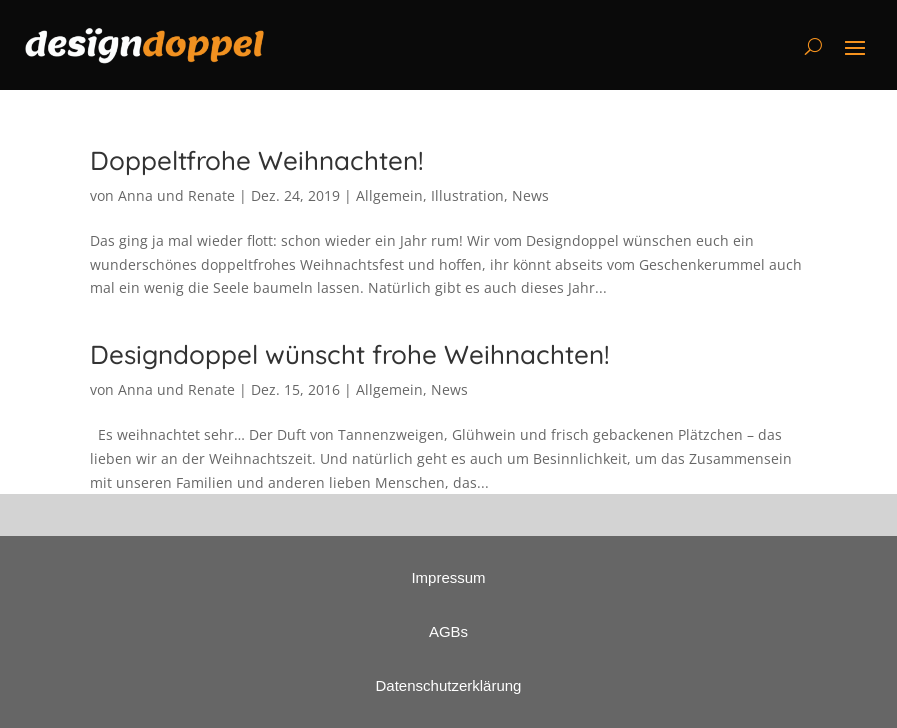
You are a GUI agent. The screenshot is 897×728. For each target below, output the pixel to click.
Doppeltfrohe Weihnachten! (257, 160)
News (530, 195)
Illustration (467, 195)
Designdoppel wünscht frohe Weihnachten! (350, 354)
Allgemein (389, 195)
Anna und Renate (176, 195)
